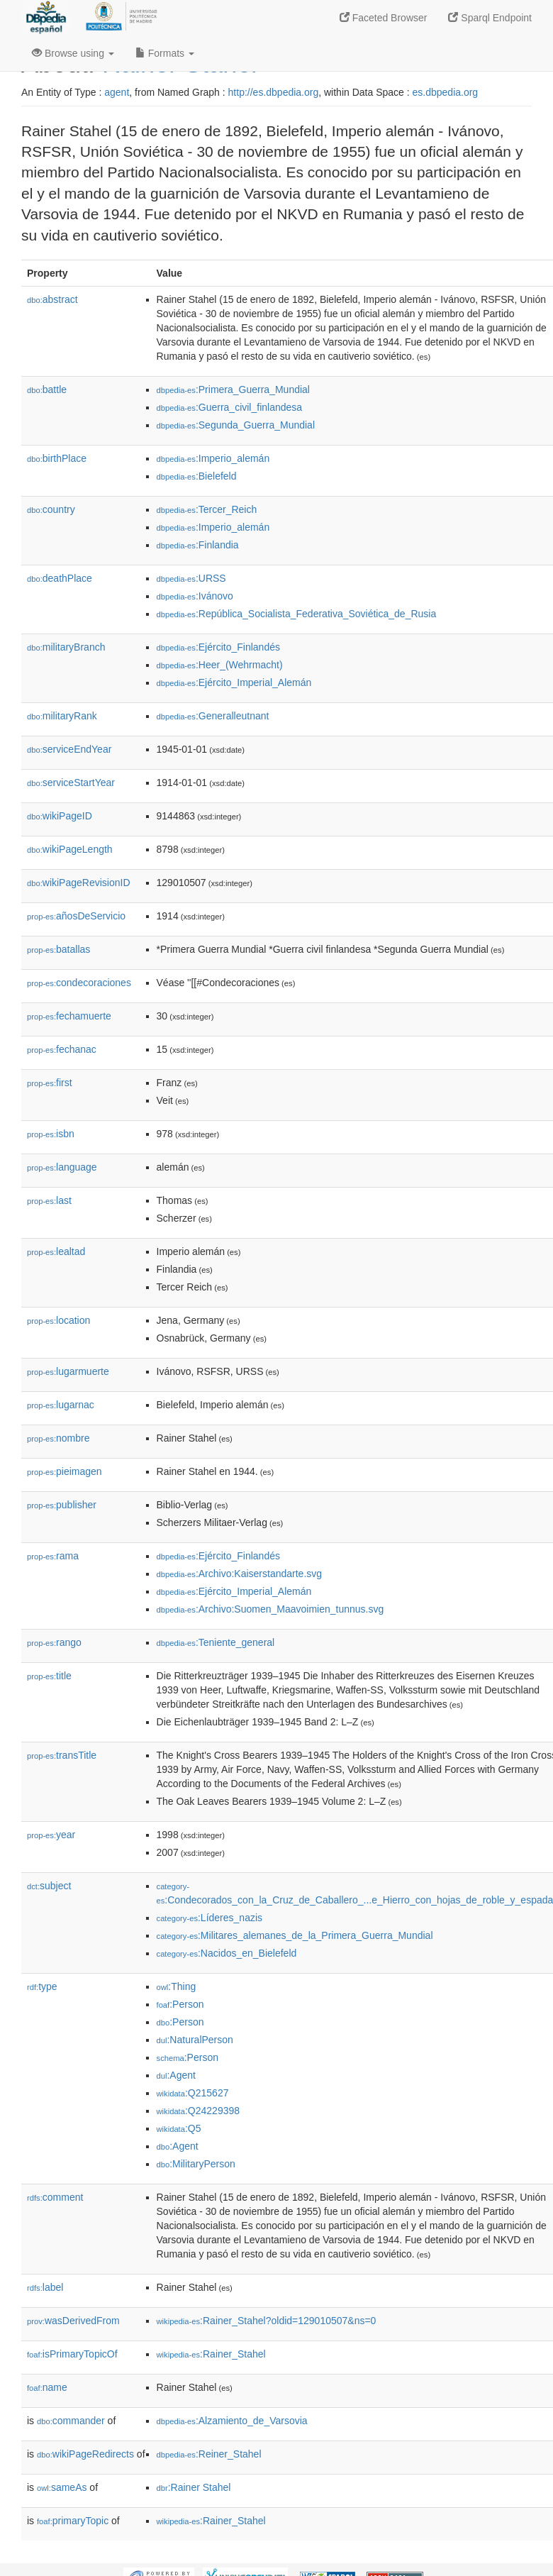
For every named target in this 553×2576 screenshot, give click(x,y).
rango (54, 1642)
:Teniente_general (216, 1642)
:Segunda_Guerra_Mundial (236, 425)
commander (71, 2420)
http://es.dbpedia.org (273, 92)
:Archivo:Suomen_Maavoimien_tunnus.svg (270, 1609)
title (49, 1675)
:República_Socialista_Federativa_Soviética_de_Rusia (297, 613)
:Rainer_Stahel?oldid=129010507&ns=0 (266, 2320)
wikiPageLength (70, 849)
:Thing (176, 1986)
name (47, 2387)
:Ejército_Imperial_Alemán (234, 682)
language (62, 1167)
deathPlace (59, 578)
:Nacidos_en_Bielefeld (227, 1953)
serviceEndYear (69, 749)
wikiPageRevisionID (78, 882)
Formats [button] (164, 53)
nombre (58, 1438)
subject (49, 1885)
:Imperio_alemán (213, 458)
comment (55, 2197)
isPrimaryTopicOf (72, 2354)
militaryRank (62, 716)
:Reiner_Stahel (209, 2454)
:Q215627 (193, 2093)
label (45, 2287)
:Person (180, 2004)
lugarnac (60, 1404)
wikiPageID (59, 816)
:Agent (176, 2075)
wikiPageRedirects (85, 2454)
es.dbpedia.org (446, 92)
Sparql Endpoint (490, 17)
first (49, 1082)
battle (47, 389)
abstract (52, 299)
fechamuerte (69, 1016)
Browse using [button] (73, 53)
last (49, 1200)
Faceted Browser (384, 17)
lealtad (56, 1251)
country (51, 509)
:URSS (191, 578)
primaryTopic (72, 2520)
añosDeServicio (76, 916)
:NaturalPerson (195, 2039)
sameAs (61, 2487)
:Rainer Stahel (194, 2487)
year (51, 1834)
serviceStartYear (71, 782)
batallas (58, 949)
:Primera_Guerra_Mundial (233, 389)
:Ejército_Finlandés (218, 647)
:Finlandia (198, 545)
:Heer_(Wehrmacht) (220, 664)
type (42, 1986)
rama (53, 1555)
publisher (61, 1504)
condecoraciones (79, 982)
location (58, 1320)
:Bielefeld (197, 476)
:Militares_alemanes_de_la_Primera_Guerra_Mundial (295, 1935)
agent (116, 92)
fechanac (61, 1049)
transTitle (61, 1755)
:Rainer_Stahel (211, 2354)
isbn (50, 1133)
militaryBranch (66, 647)
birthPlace (56, 458)
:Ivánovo (195, 596)
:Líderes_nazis (210, 1917)
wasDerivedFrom (73, 2320)
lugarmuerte (68, 1371)
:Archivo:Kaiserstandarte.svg (240, 1573)
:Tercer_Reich (207, 509)
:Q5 (179, 2128)
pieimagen (64, 1471)
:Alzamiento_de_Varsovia (232, 2420)
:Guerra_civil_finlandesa (230, 407)
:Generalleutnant (213, 716)
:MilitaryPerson (196, 2163)
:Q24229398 (198, 2110)
